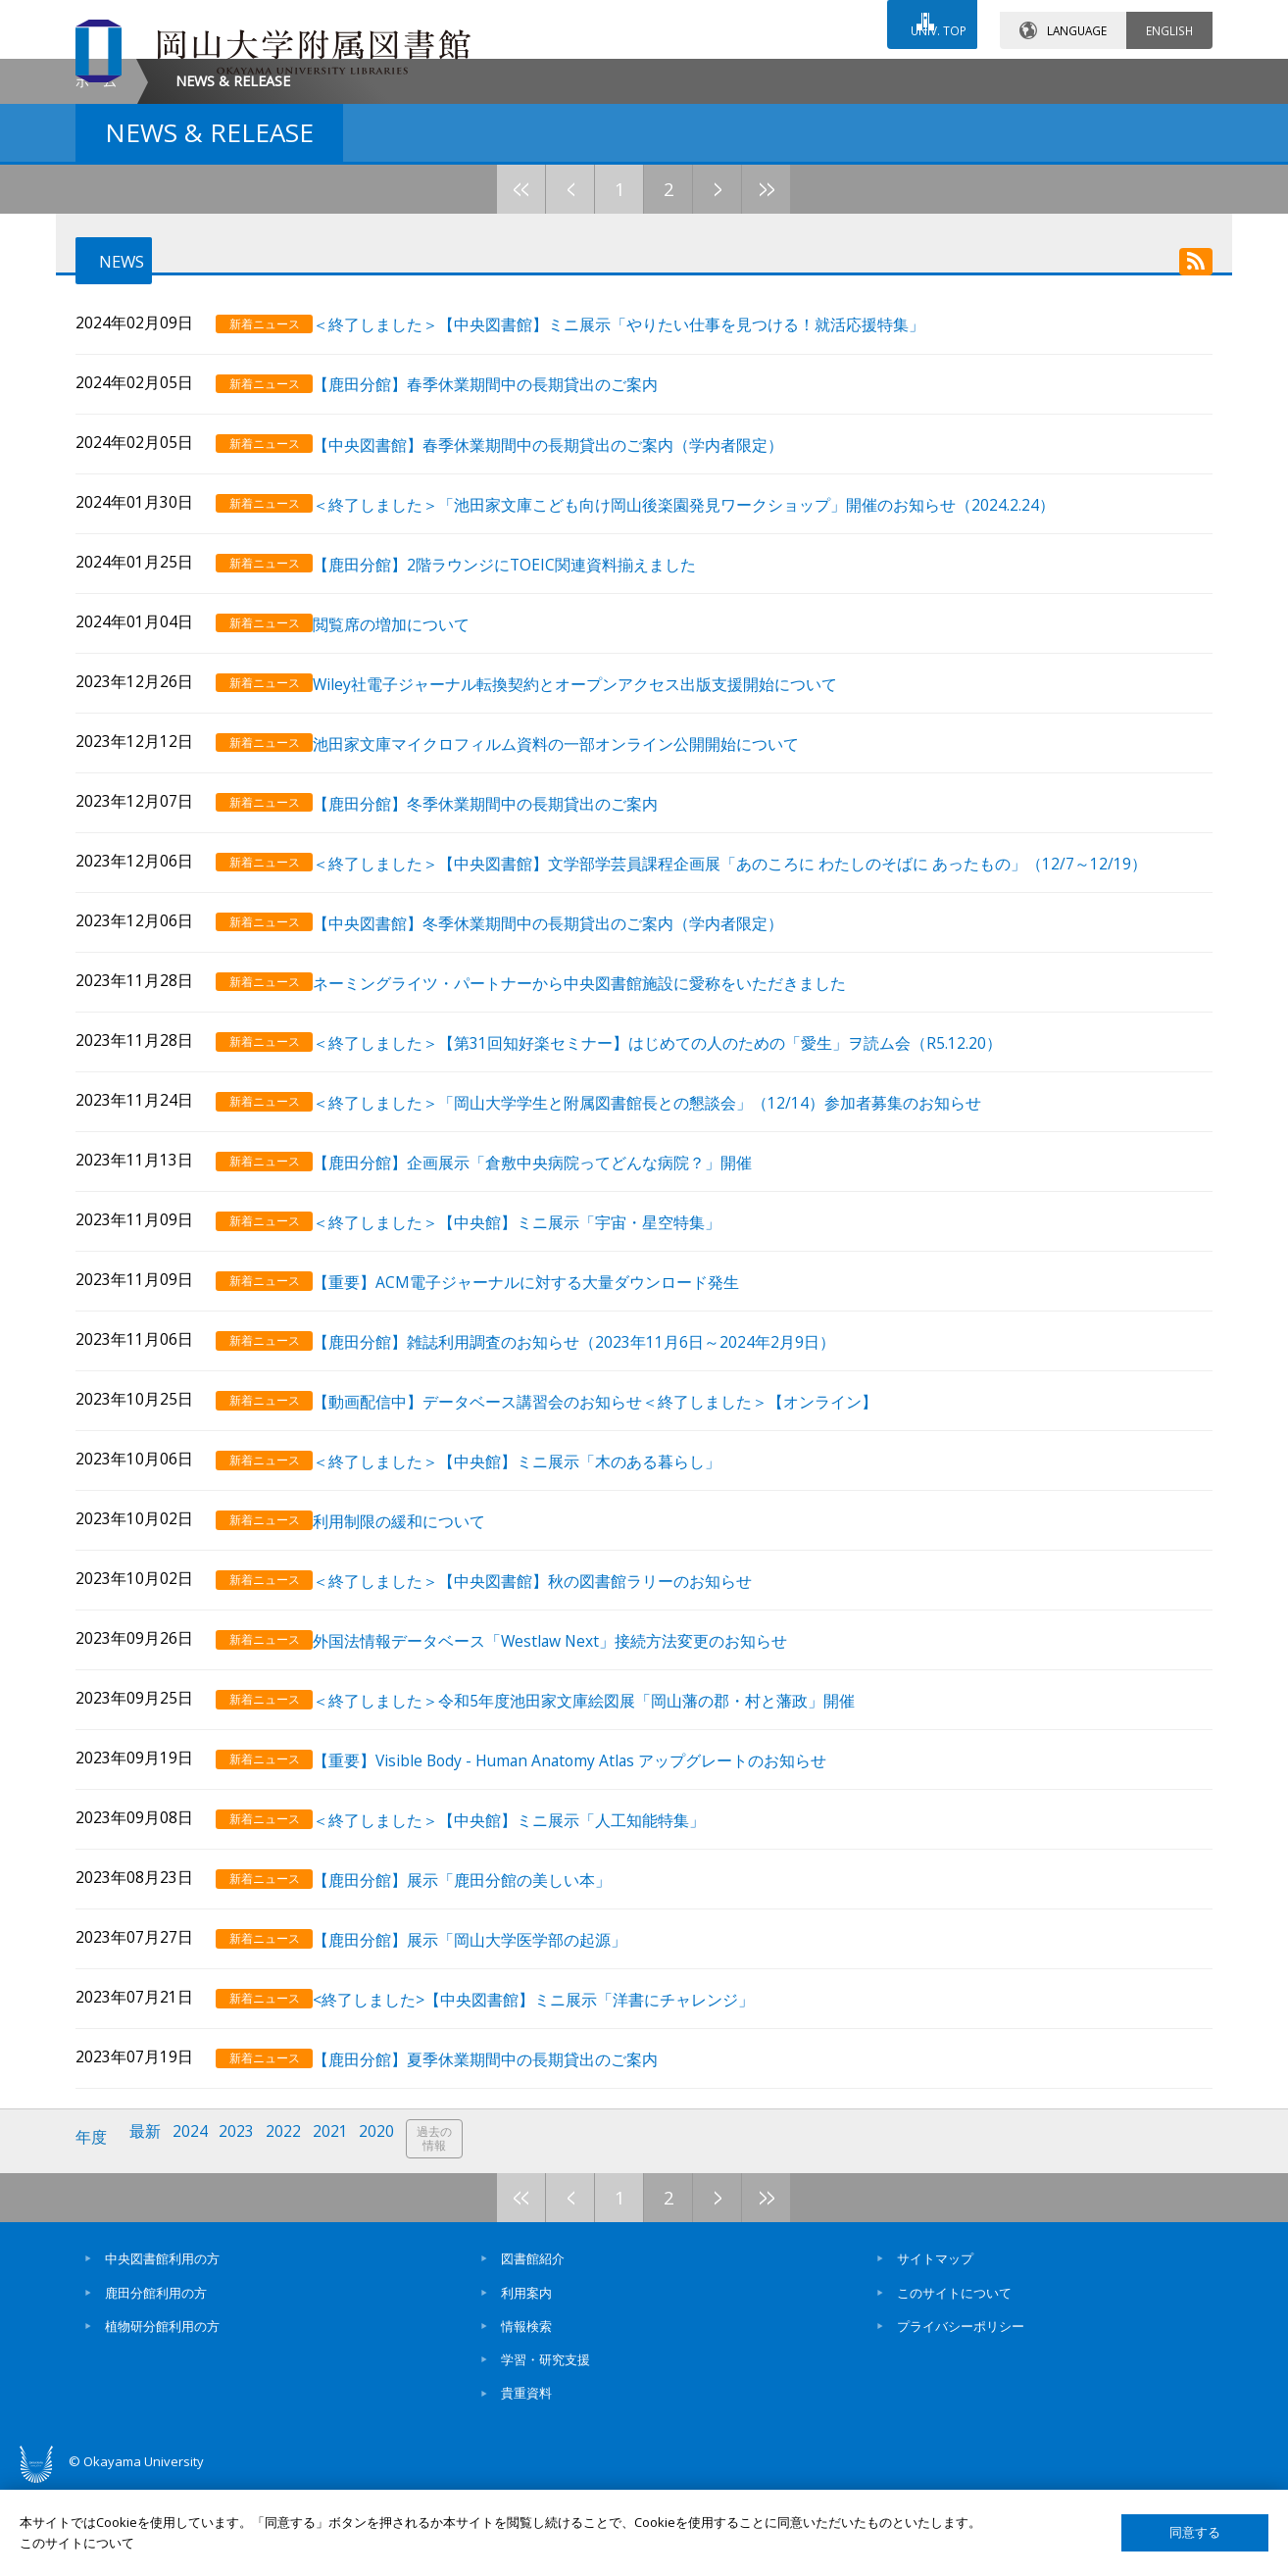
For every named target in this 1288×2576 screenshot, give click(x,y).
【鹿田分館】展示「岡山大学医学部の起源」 (492, 2040)
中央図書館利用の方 (162, 2347)
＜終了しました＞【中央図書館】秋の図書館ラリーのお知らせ (554, 1698)
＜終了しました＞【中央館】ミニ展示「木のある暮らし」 (539, 1584)
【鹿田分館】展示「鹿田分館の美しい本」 (484, 1983)
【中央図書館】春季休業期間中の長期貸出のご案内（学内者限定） (570, 615)
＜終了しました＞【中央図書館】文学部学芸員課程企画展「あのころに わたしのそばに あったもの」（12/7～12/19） (752, 1014)
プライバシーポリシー (960, 2414)
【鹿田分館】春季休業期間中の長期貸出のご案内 (507, 558)
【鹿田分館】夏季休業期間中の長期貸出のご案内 (507, 2154)
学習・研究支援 (545, 2448)
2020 (392, 2231)
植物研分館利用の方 (162, 2414)
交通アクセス (870, 75)
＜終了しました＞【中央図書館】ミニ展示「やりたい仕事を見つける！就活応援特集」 (641, 501)
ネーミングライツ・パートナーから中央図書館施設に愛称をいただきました (601, 1128)
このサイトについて (954, 2381)
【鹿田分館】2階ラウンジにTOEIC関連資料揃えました (526, 729)
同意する (1194, 2532)
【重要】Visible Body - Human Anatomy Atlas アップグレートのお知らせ (592, 1868)
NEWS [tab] (110, 428)
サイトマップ (935, 2347)
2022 (294, 2231)
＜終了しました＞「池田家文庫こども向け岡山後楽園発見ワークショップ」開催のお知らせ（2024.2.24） (706, 672)
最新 (149, 2231)
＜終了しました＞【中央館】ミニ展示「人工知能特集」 (531, 1926)
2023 (245, 2231)
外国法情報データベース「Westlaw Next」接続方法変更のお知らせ (572, 1755)
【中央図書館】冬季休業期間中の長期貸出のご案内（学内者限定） (570, 1071)
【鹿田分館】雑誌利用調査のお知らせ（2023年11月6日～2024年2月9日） (596, 1469)
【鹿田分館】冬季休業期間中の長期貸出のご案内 (507, 957)
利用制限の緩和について (421, 1641)
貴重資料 (526, 2482)
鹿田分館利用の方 (156, 2381)
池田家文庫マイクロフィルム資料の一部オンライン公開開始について (578, 900)
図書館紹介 (533, 2347)
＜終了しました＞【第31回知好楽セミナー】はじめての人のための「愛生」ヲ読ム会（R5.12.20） (679, 1185)
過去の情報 (452, 2232)
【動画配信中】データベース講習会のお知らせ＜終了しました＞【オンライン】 (617, 1527)
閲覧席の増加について (413, 786)
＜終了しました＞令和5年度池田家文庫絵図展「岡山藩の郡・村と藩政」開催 (606, 1812)
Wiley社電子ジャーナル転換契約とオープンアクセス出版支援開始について (597, 843)
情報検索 (526, 2414)
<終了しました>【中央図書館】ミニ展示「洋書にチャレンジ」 (555, 2097)
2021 (343, 2231)
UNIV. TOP (930, 18)
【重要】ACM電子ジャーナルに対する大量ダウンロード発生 (548, 1413)
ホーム (96, 246)
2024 (196, 2231)
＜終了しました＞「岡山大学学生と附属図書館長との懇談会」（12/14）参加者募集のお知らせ (669, 1242)
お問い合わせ (697, 75)
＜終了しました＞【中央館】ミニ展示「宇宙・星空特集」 (539, 1356)
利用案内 (526, 2381)
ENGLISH (1169, 18)
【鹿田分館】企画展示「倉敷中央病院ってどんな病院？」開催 (554, 1299)
